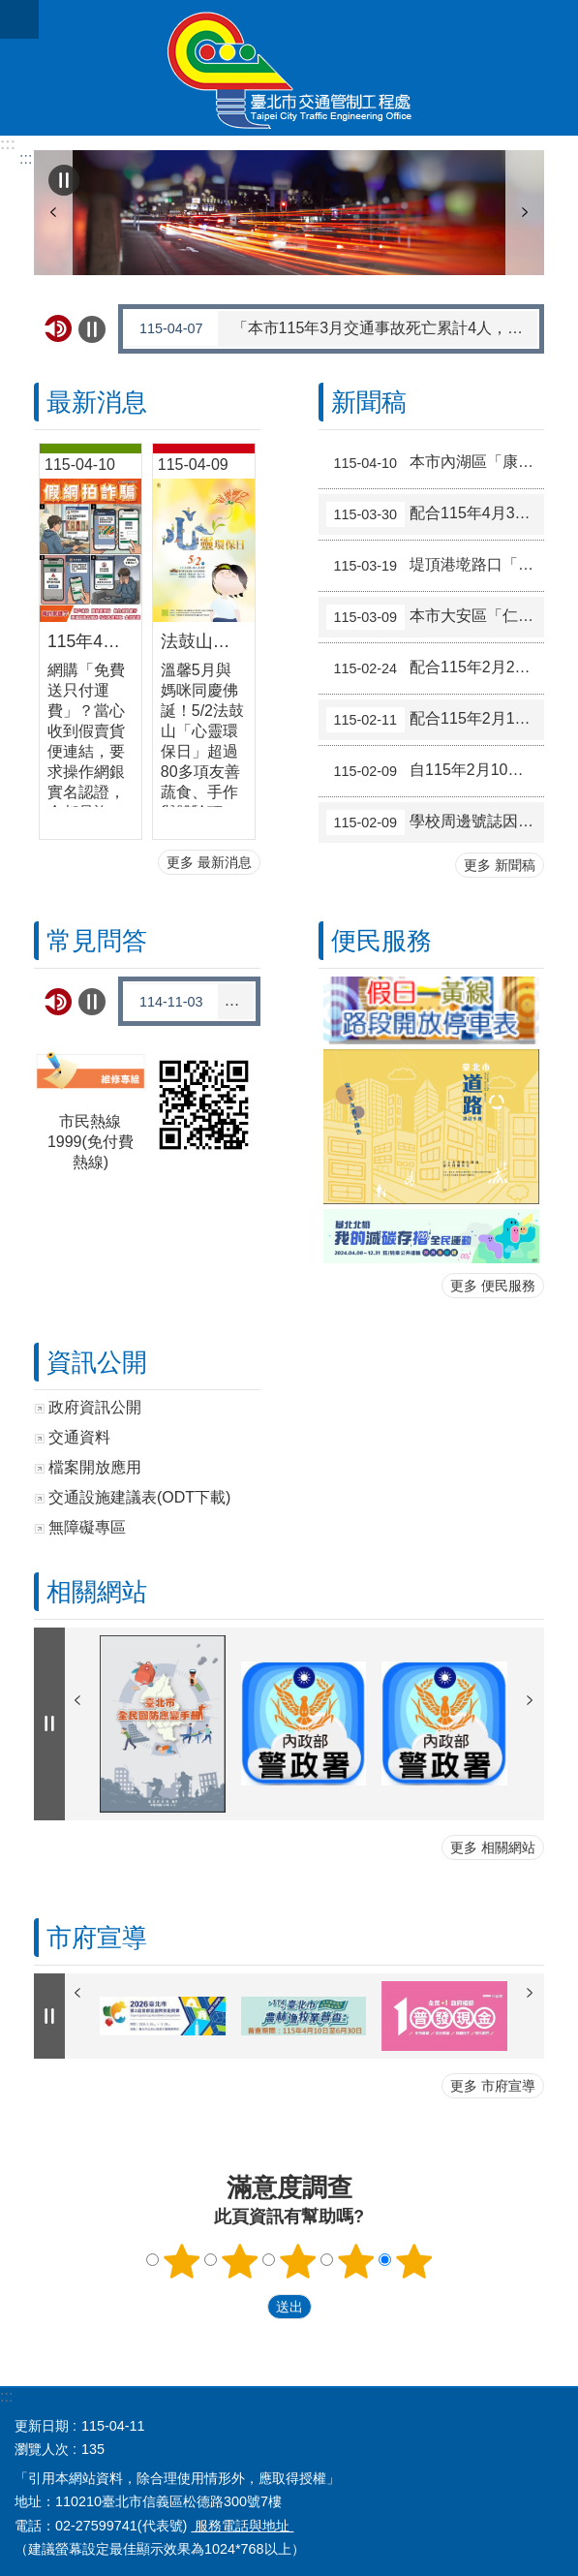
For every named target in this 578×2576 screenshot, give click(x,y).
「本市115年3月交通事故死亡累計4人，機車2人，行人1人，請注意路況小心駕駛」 (332, 328)
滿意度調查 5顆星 (413, 2261)
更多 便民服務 (492, 1285)
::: (7, 144)
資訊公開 (96, 1362)
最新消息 (96, 402)
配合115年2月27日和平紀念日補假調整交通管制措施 (435, 668)
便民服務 (381, 940)
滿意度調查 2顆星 (239, 2261)
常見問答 (96, 940)
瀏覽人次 (42, 2449)
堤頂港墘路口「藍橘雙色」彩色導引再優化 (435, 565)
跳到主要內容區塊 (10, 10)
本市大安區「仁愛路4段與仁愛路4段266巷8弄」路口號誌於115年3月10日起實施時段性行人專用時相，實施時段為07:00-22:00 (435, 617)
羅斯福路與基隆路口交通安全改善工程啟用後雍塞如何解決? (190, 1001)
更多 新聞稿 (499, 865)
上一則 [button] (53, 212)
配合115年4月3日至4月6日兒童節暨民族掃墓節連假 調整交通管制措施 (435, 514)
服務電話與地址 (242, 2525)
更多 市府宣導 (492, 2086)
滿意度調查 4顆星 (355, 2261)
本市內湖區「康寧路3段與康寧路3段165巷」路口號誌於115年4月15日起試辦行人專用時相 (435, 463)
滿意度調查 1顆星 (181, 2261)
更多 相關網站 (492, 1847)
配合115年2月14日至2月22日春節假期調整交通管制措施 (435, 719)
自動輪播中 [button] (63, 180)
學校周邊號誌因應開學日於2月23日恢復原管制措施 (435, 822)
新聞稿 (369, 402)
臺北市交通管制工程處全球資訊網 (289, 68)
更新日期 (42, 2426)
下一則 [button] (524, 212)
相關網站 (96, 1591)
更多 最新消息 (209, 862)
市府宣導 (96, 1937)
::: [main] (25, 158)
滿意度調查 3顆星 (297, 2261)
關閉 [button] (19, 19)
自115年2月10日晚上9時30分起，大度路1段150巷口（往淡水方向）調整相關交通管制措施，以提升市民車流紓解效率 (435, 771)
